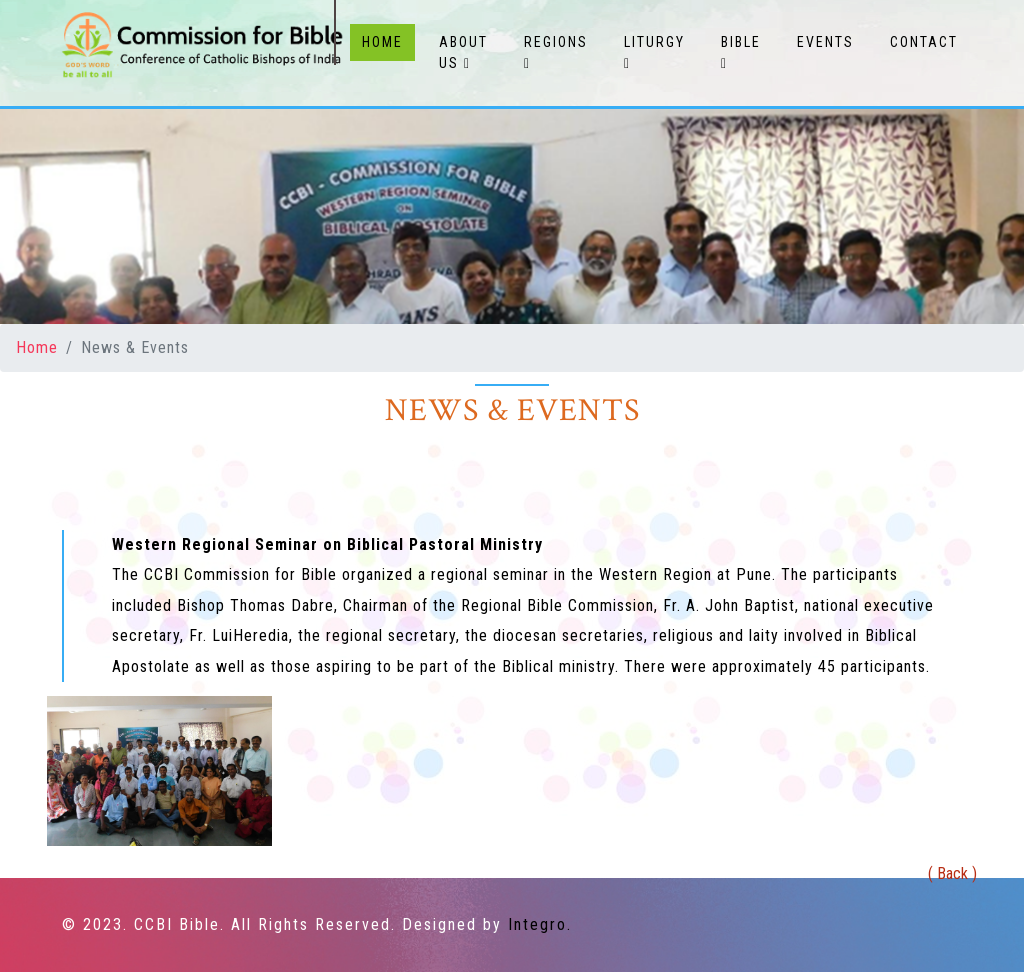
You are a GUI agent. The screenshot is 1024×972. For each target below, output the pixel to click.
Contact (924, 42)
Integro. (540, 924)
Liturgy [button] (654, 52)
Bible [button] (741, 52)
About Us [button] (463, 52)
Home (388, 40)
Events (825, 42)
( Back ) (952, 873)
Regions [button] (556, 52)
